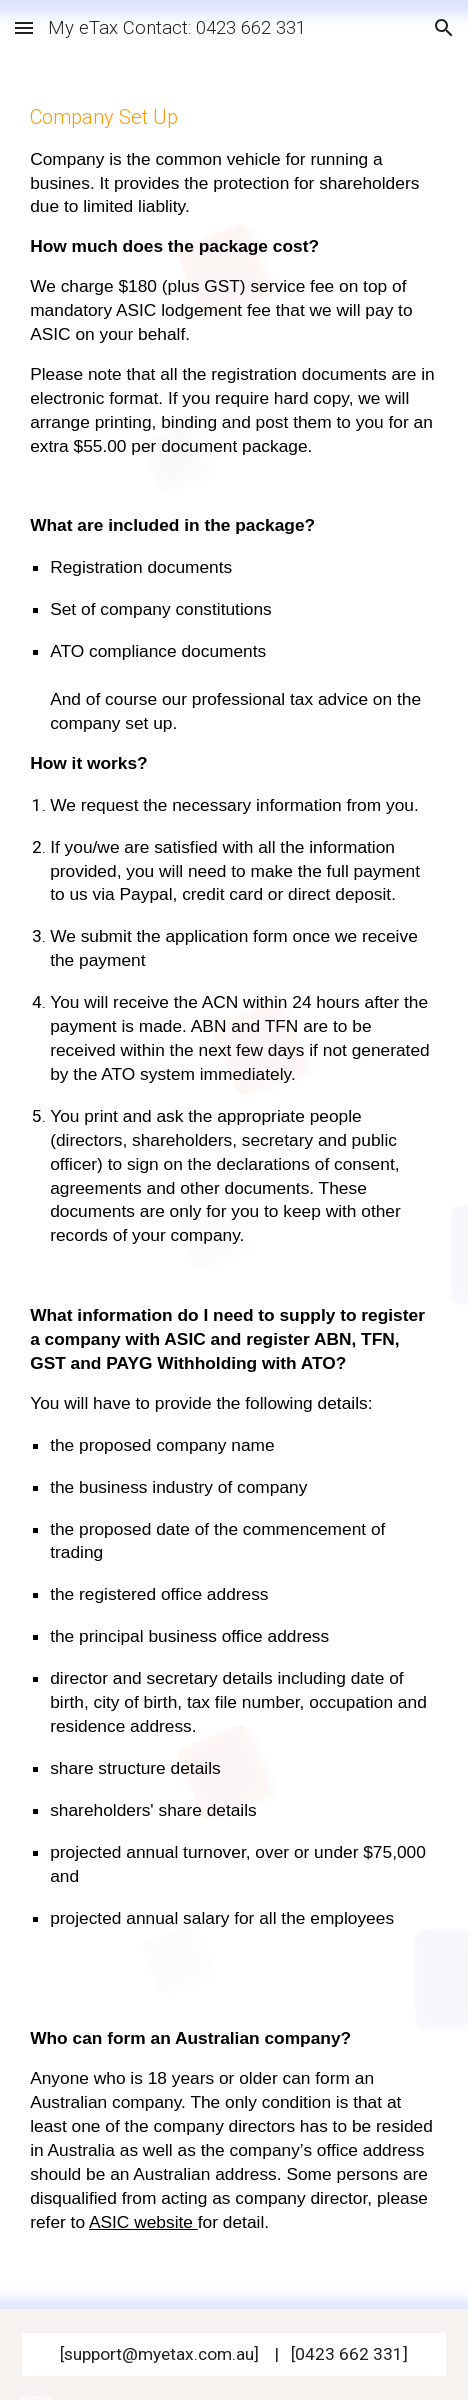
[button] (24, 27)
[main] (234, 1182)
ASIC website (141, 2222)
